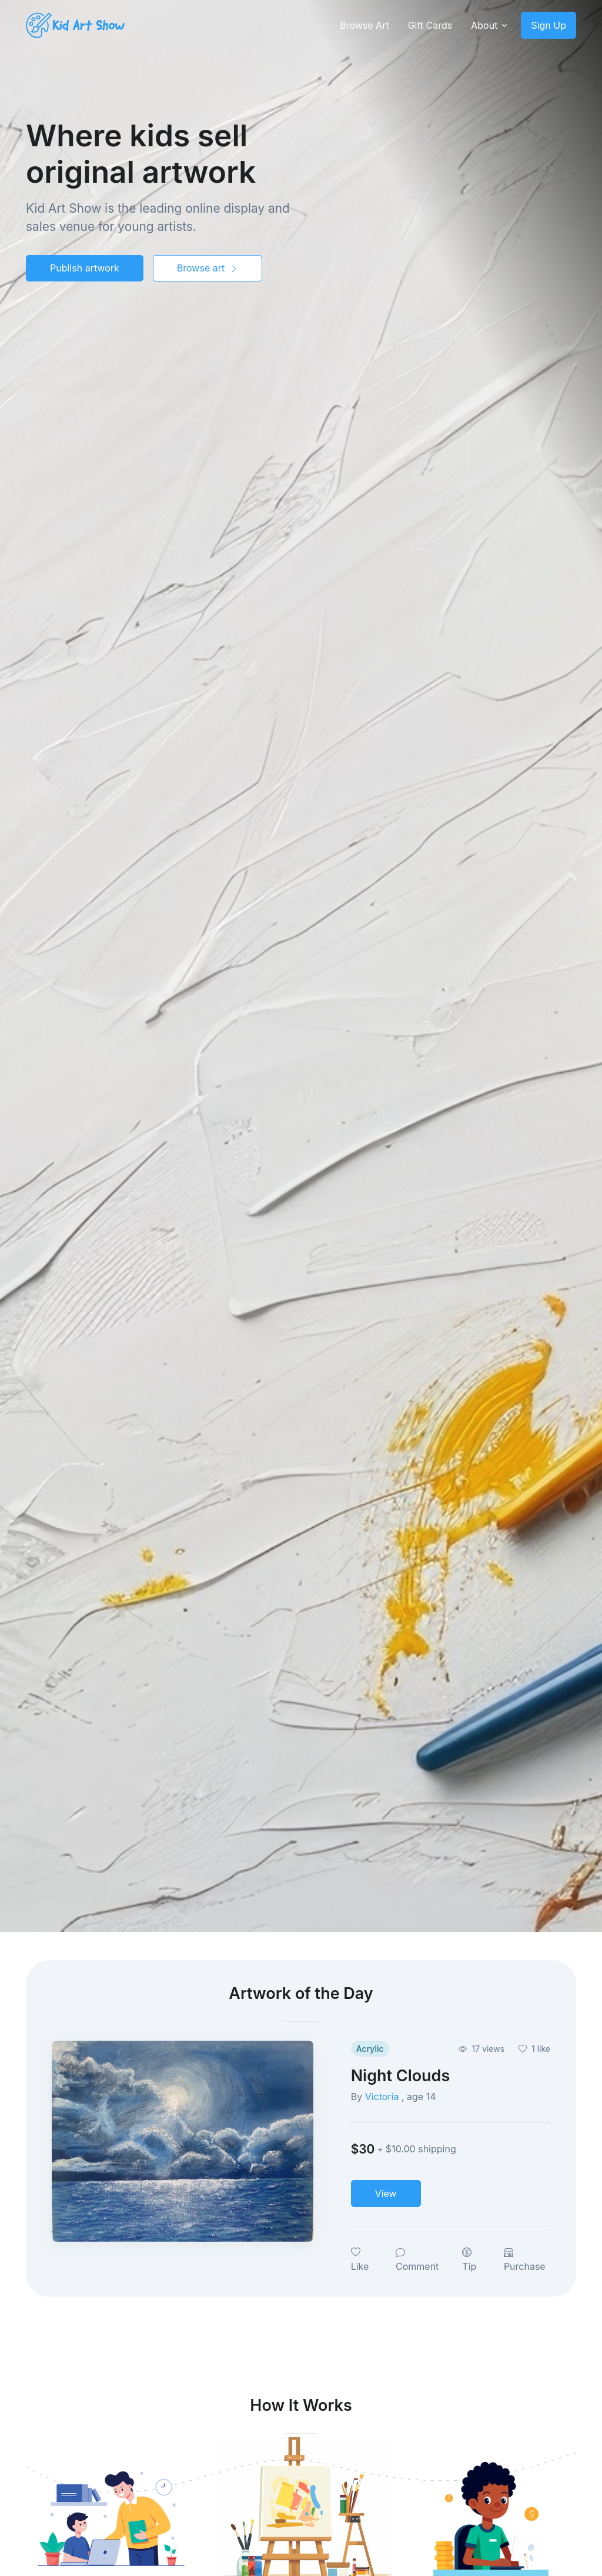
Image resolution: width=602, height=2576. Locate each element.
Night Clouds (400, 2075)
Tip (469, 2259)
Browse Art (364, 25)
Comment (417, 2259)
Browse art (207, 268)
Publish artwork (84, 268)
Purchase (525, 2259)
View (386, 2193)
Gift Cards (430, 25)
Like (360, 2259)
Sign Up (548, 25)
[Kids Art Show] (75, 25)
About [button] (484, 25)
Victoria (383, 2096)
